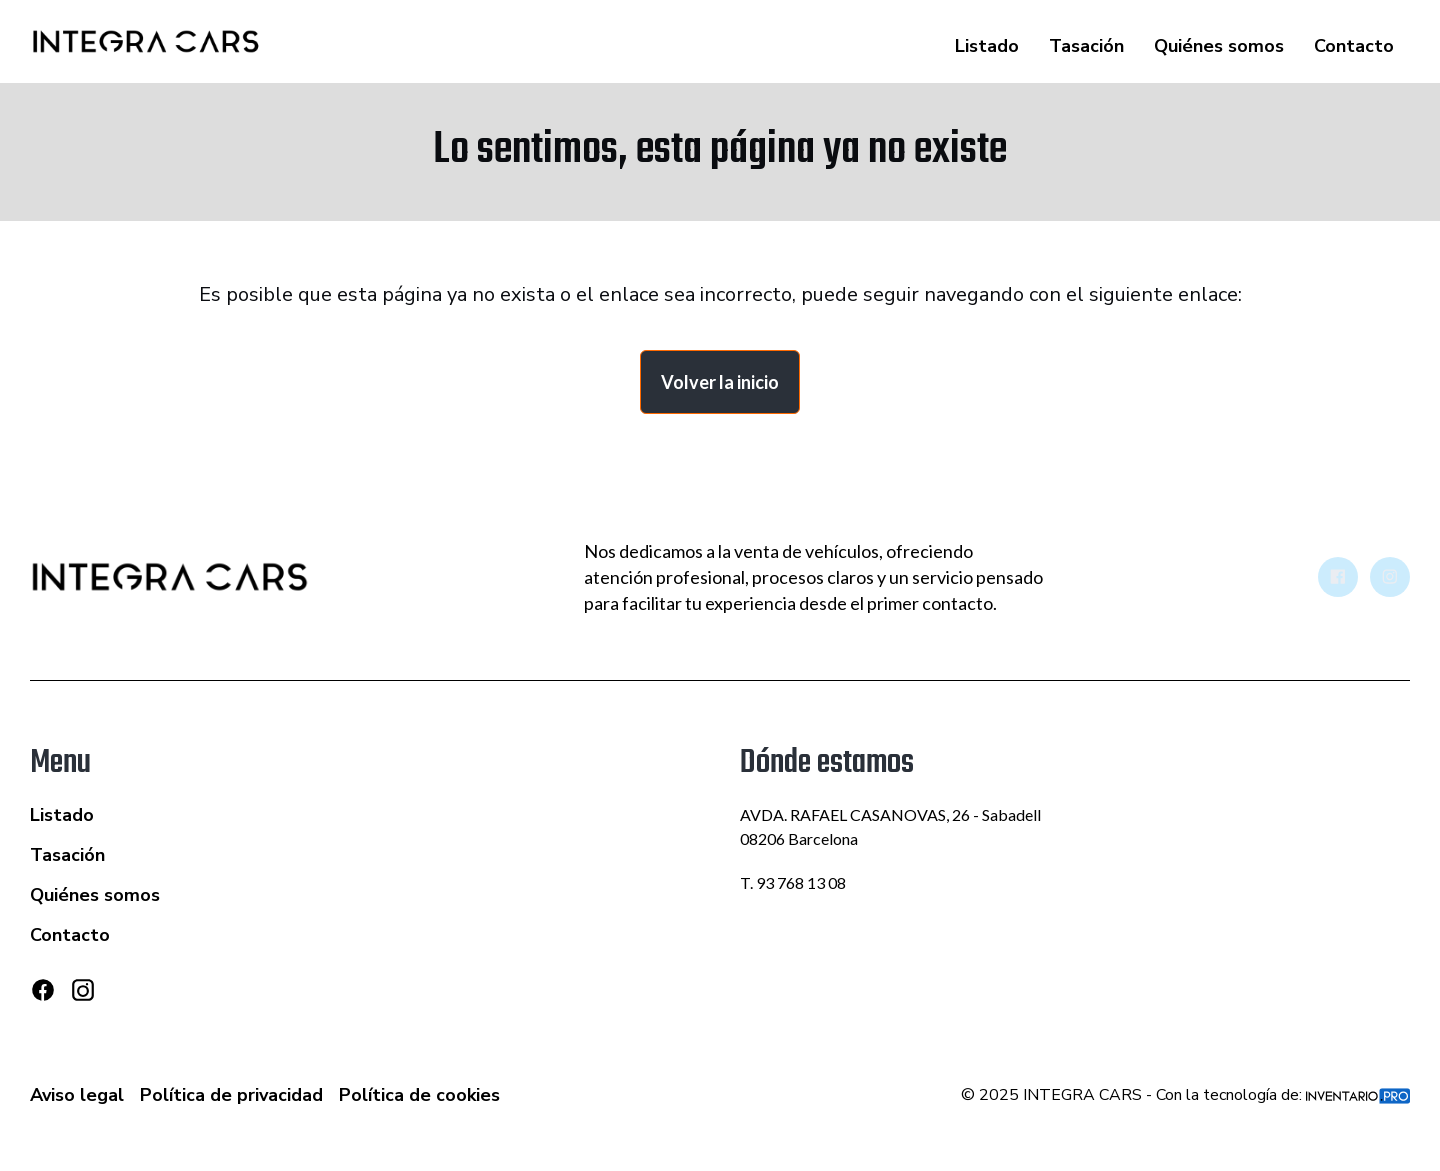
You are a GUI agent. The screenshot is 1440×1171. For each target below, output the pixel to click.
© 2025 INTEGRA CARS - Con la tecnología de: (1185, 1095)
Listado (987, 46)
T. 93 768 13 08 (793, 882)
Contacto (1354, 46)
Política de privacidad (231, 1095)
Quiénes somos (1219, 46)
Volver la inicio (720, 382)
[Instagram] (83, 998)
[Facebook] (43, 990)
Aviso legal (77, 1095)
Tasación (1086, 46)
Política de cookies (419, 1095)
